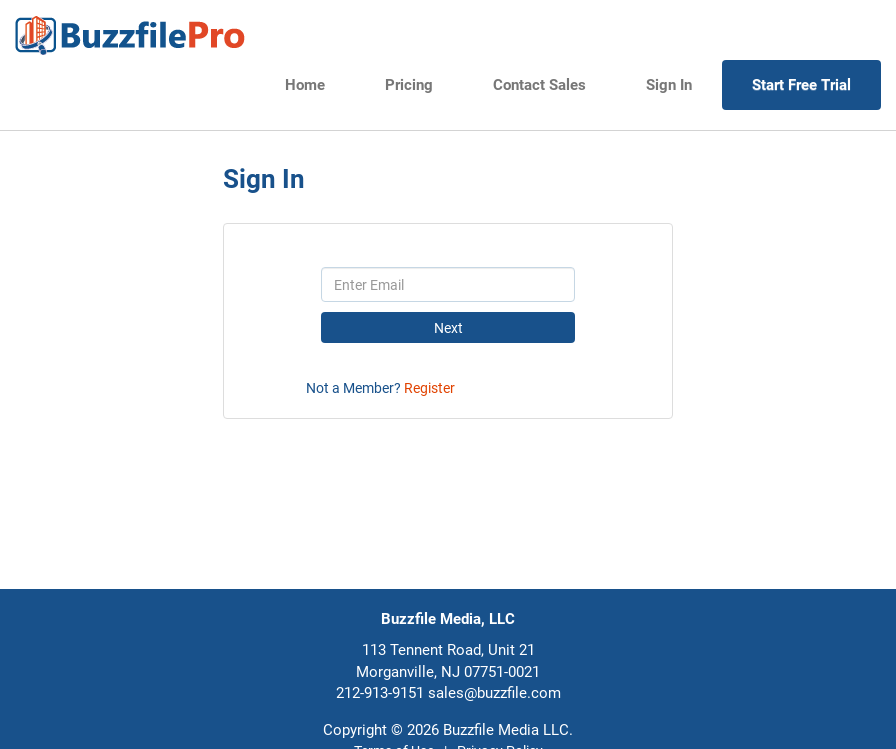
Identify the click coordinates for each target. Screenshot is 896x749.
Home (305, 85)
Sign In (669, 85)
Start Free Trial (801, 85)
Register (429, 388)
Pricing (409, 85)
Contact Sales (539, 85)
